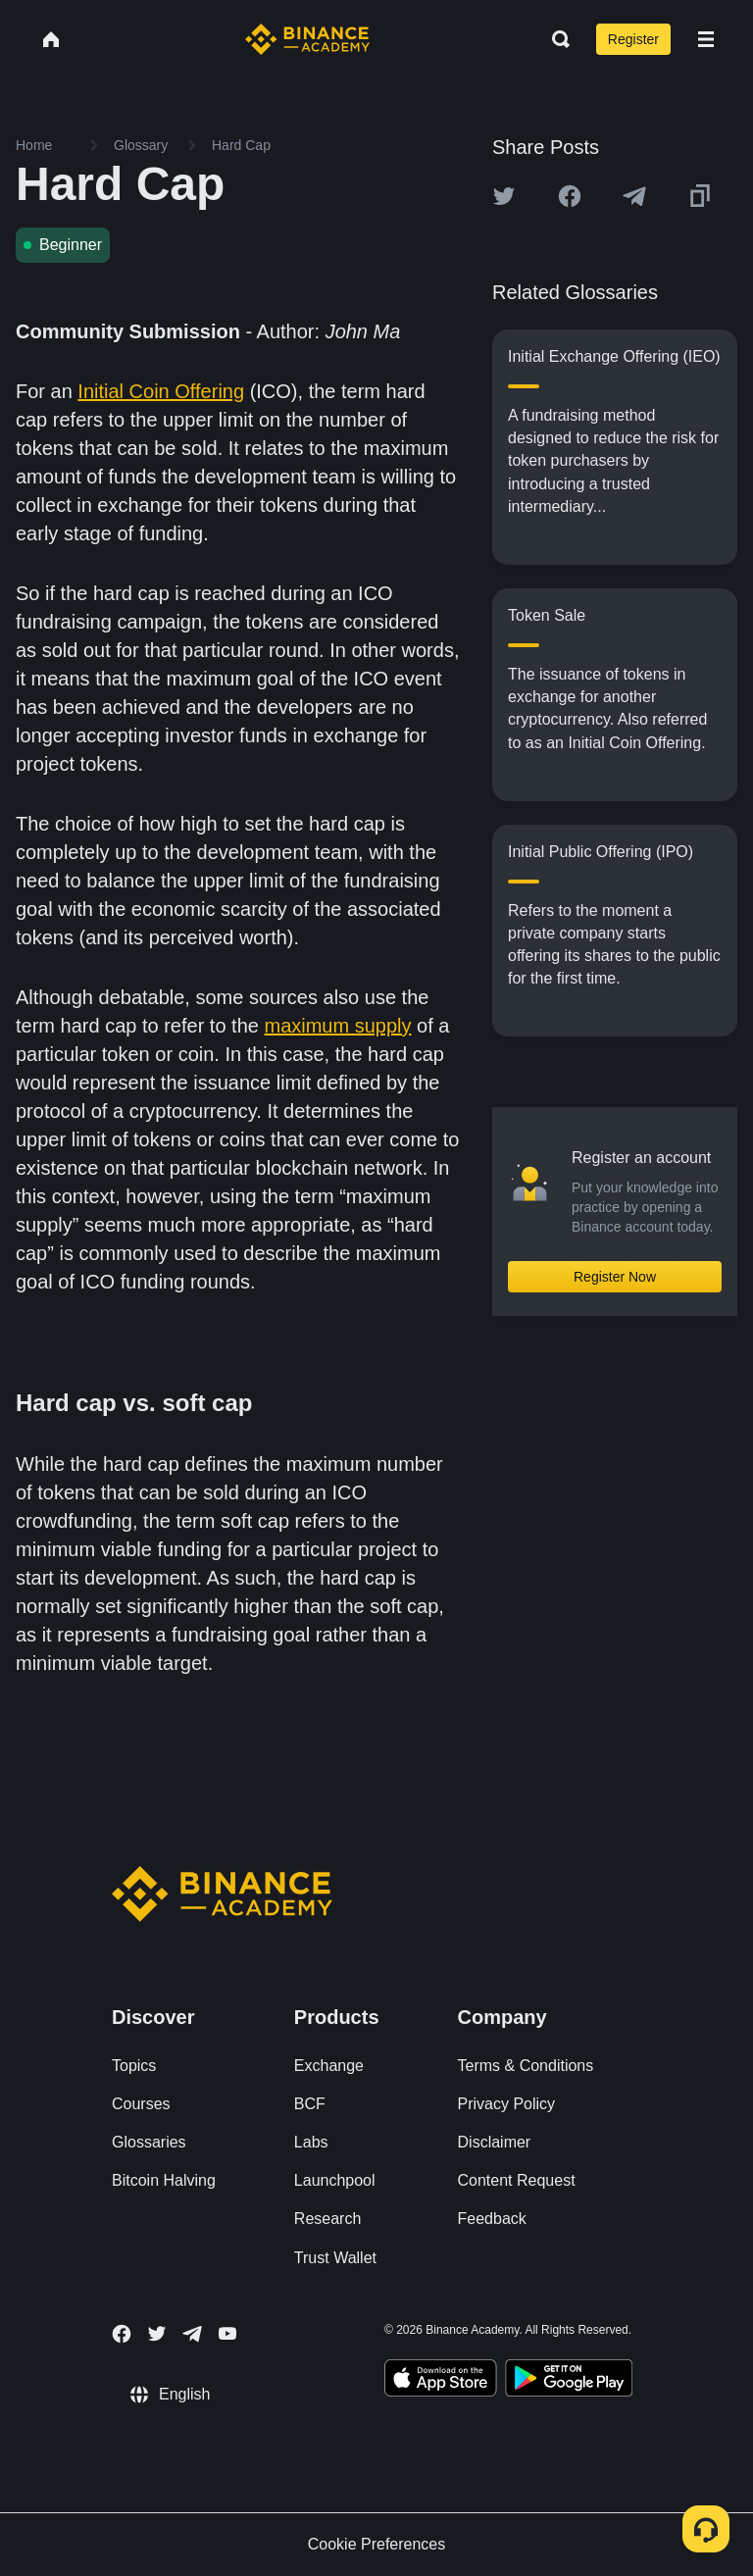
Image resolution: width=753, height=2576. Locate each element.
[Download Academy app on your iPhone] (440, 2380)
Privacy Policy (507, 2104)
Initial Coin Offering (160, 391)
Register (633, 39)
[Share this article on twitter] (504, 196)
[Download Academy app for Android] (568, 2380)
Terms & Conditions (526, 2065)
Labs (311, 2142)
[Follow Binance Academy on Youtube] (227, 2333)
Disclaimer (494, 2142)
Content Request (517, 2180)
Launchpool (335, 2180)
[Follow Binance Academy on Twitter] (157, 2334)
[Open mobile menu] (705, 39)
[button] (706, 39)
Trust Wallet (335, 2257)
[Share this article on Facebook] (569, 196)
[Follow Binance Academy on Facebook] (121, 2334)
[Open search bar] (555, 39)
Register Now (615, 1277)
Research (327, 2218)
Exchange (329, 2065)
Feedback (492, 2218)
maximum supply (337, 1025)
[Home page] (307, 39)
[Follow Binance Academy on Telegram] (192, 2334)
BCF (310, 2104)
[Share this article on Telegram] (634, 196)
